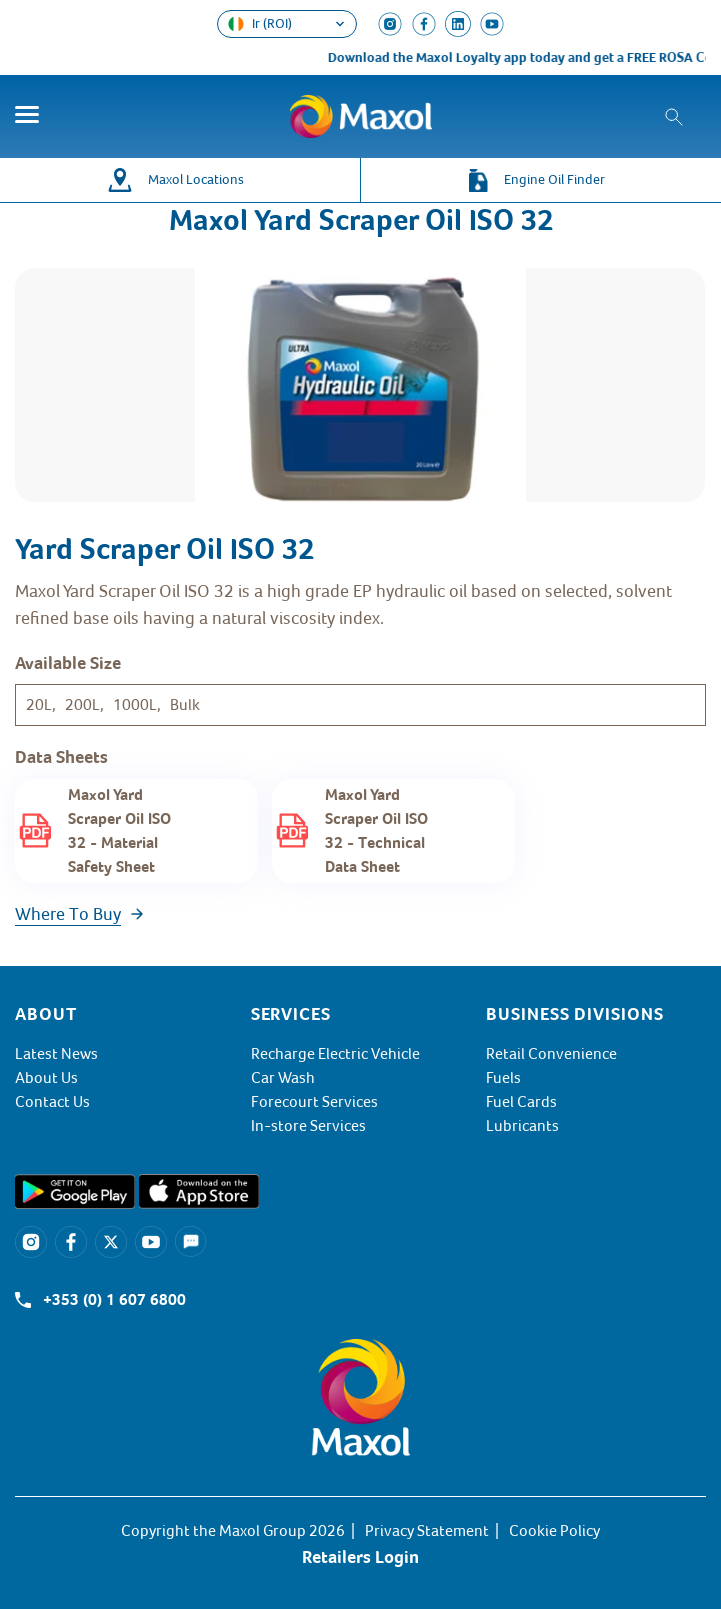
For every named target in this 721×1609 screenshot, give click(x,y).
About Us (46, 1078)
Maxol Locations (196, 179)
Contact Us (52, 1102)
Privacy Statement (427, 1531)
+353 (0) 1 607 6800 (114, 1300)
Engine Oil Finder (554, 179)
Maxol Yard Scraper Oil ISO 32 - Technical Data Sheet (376, 831)
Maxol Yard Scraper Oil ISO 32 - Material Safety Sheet (119, 831)
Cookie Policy (554, 1531)
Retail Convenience (551, 1054)
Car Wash (283, 1078)
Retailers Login (360, 1557)
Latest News (56, 1054)
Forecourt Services (314, 1102)
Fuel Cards (521, 1102)
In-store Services (308, 1126)
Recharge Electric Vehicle (335, 1054)
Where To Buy (68, 914)
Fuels (503, 1078)
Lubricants (522, 1126)
